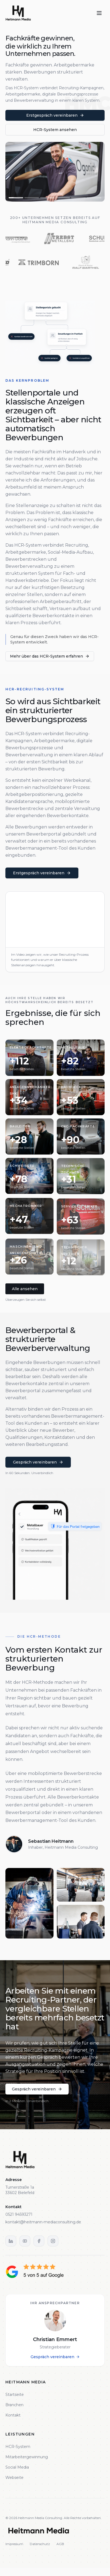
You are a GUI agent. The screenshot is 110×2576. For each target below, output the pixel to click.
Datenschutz (40, 2544)
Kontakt (13, 2415)
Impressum (14, 2544)
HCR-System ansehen (55, 129)
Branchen (14, 2404)
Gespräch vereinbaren (55, 2356)
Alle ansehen (25, 1288)
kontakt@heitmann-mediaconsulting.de (43, 2222)
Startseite (14, 2394)
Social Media (17, 2467)
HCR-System (17, 2446)
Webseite (14, 2477)
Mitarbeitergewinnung (26, 2456)
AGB (60, 2544)
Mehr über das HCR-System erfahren (50, 656)
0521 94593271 (18, 2214)
